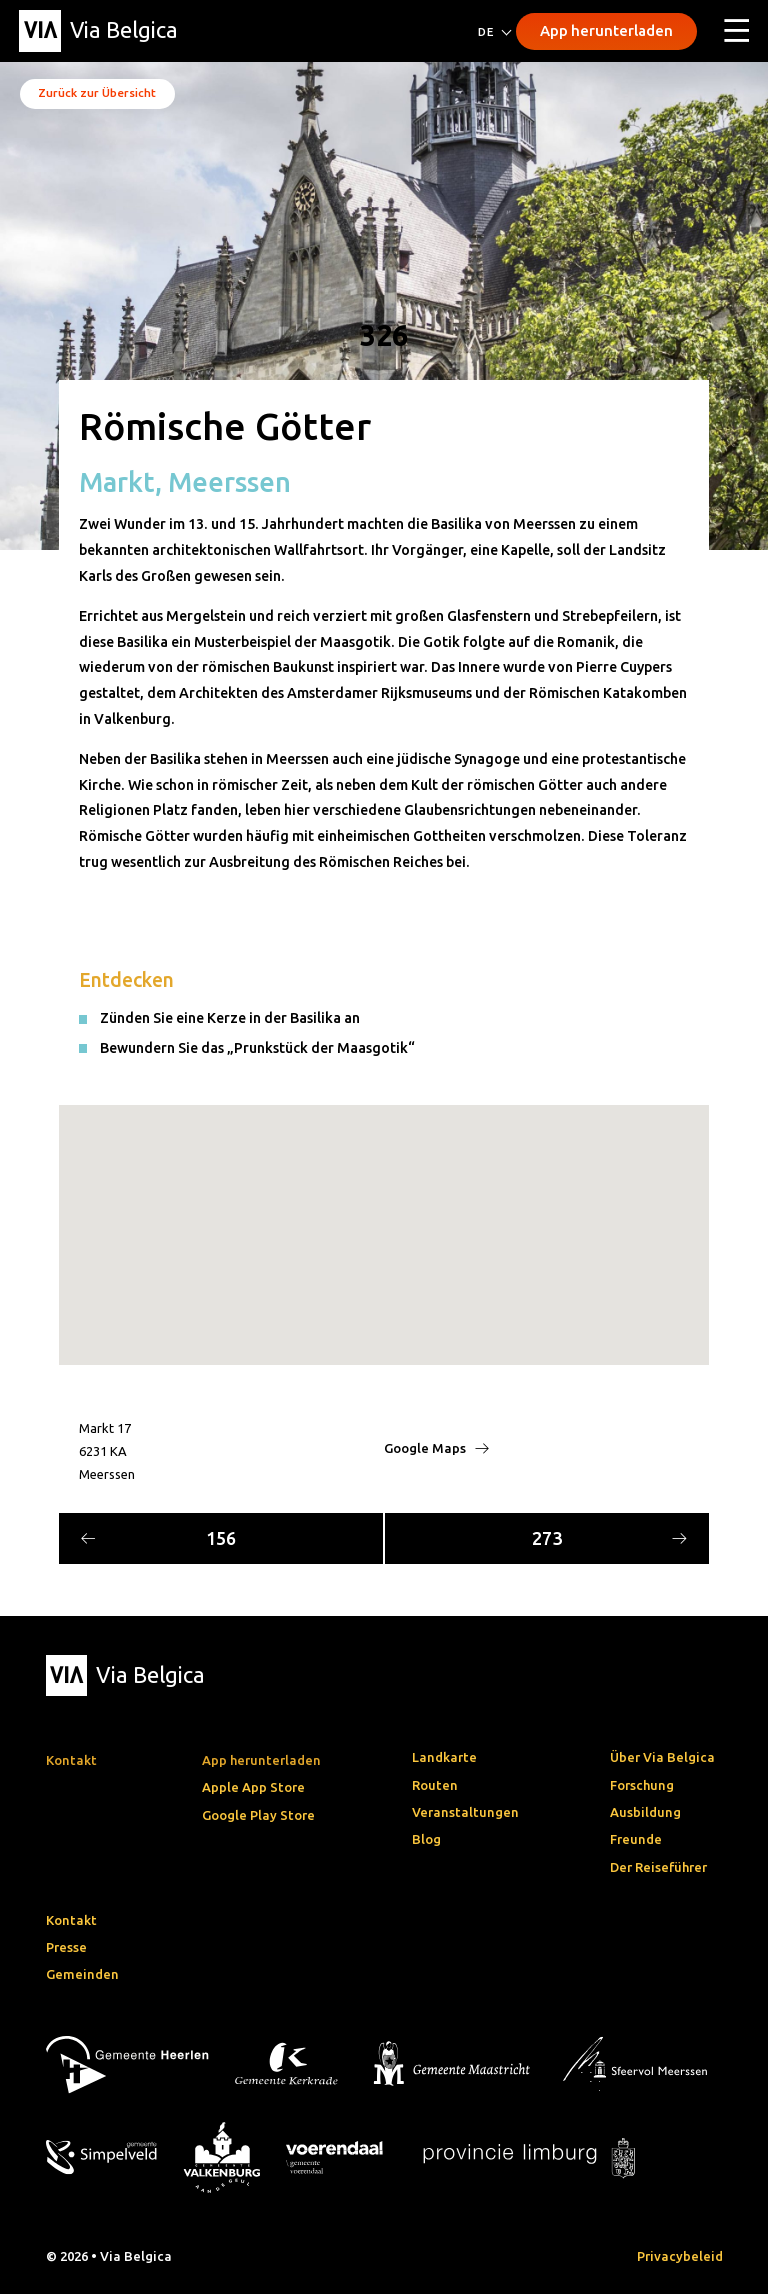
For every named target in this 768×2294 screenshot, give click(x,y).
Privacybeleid (680, 2256)
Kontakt (71, 1920)
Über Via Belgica (662, 1757)
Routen (435, 1785)
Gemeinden (82, 1974)
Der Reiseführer (658, 1867)
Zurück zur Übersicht (97, 92)
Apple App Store (253, 1787)
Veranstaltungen (465, 1812)
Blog (426, 1839)
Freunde (636, 1839)
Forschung (642, 1785)
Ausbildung (645, 1812)
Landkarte (444, 1757)
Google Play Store (258, 1815)
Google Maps (436, 1448)
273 (609, 1538)
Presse (66, 1947)
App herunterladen (606, 30)
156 (158, 1538)
